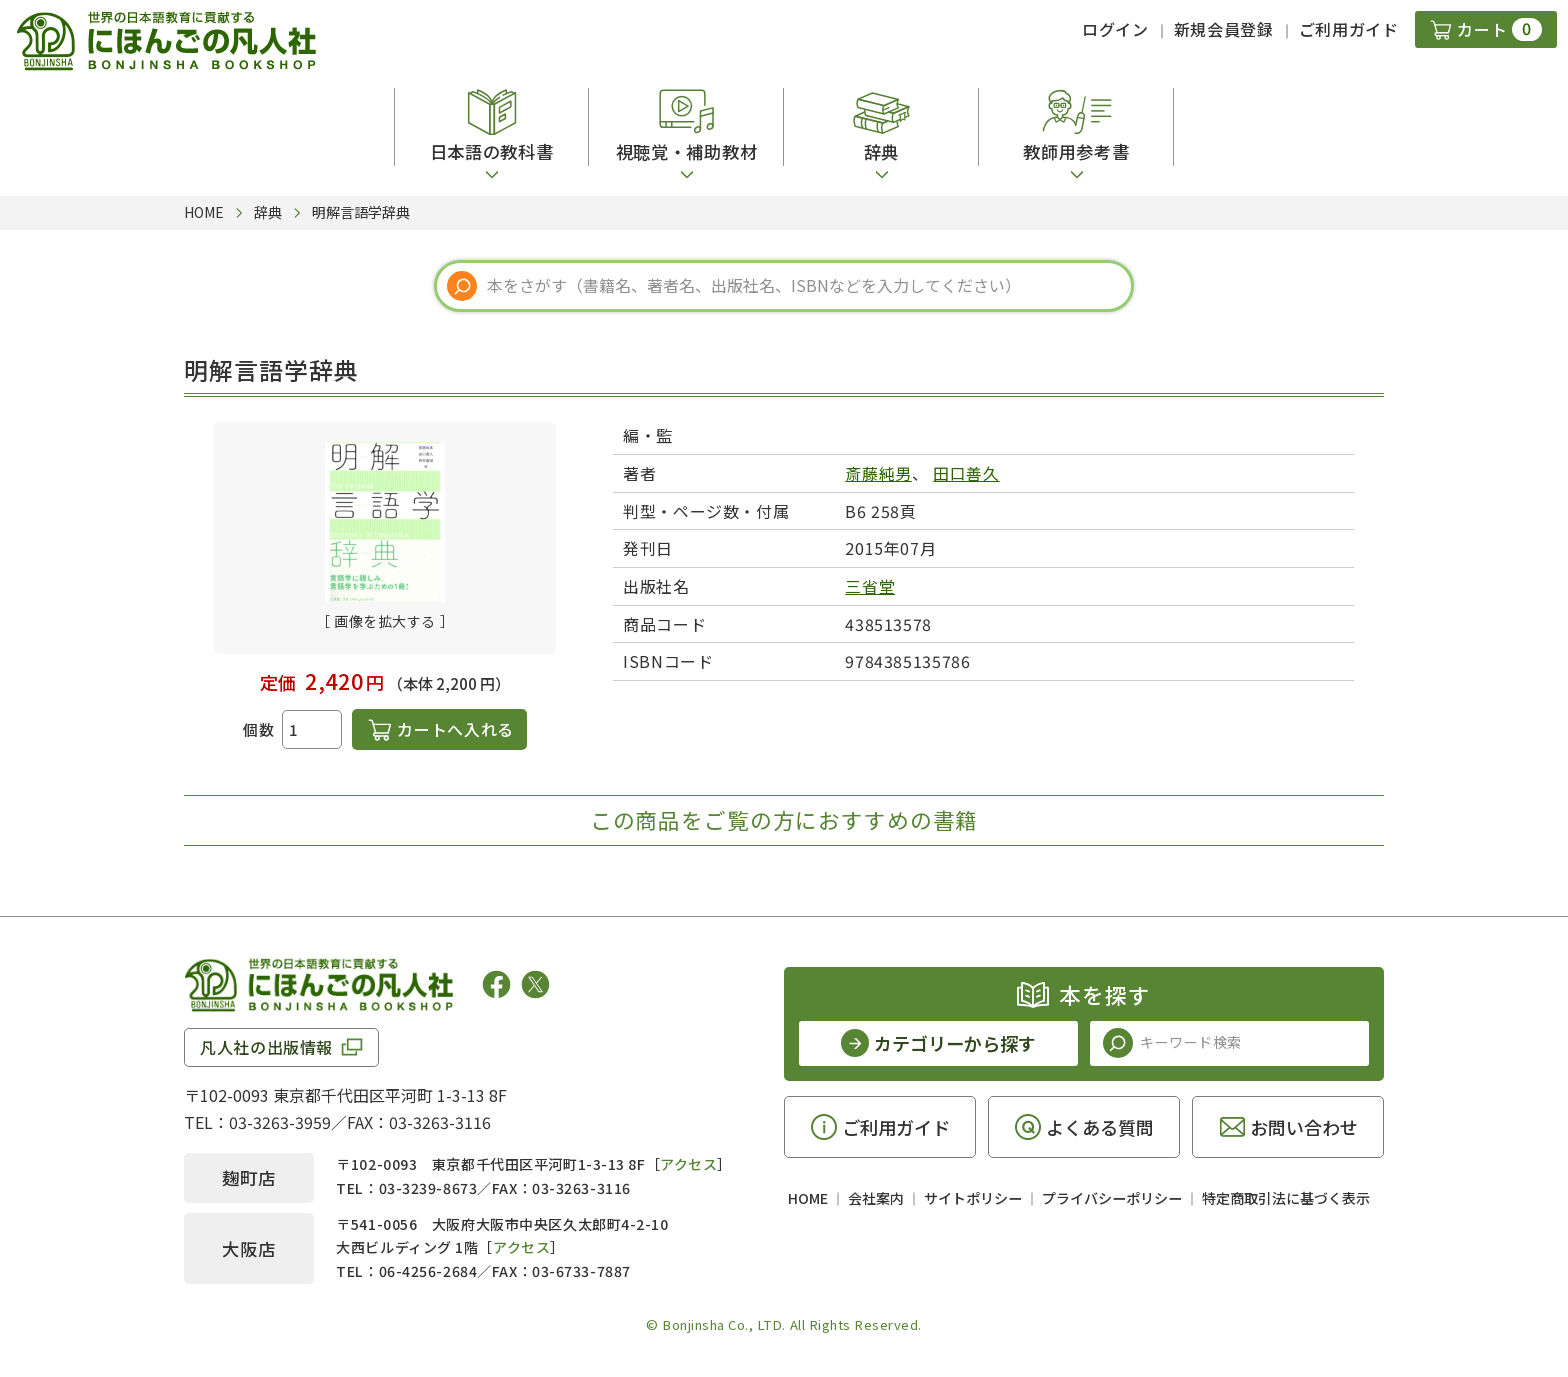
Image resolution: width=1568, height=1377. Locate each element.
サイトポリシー (973, 1198)
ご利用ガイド (1349, 29)
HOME (808, 1198)
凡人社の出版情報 (266, 1047)
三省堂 (870, 586)
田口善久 (966, 473)
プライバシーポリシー (1112, 1198)
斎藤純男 (878, 473)
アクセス (688, 1164)
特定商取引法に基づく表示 (1286, 1198)
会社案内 (876, 1198)
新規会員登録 (1224, 29)
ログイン (1115, 29)
